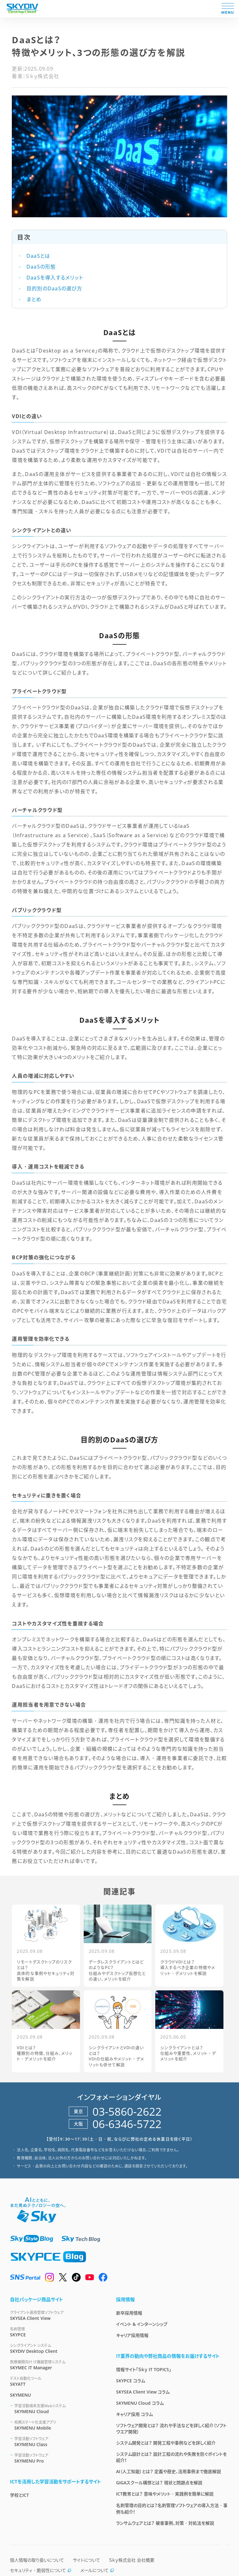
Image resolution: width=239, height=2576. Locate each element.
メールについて (97, 2570)
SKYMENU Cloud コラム (140, 2403)
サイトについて (86, 2560)
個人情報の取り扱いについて (37, 2560)
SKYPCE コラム (130, 2381)
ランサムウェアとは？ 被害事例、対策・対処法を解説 (165, 2523)
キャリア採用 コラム (134, 2414)
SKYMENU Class (57, 2441)
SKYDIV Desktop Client (55, 2348)
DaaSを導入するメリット (54, 277)
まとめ (33, 299)
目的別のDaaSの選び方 (53, 288)
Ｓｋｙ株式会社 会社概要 (131, 2560)
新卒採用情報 (129, 2313)
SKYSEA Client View (55, 2315)
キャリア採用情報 (132, 2335)
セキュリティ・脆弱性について (41, 2570)
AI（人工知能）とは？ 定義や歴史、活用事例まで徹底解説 (168, 2471)
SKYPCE (55, 2332)
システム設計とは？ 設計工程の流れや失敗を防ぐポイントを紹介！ (171, 2457)
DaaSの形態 (40, 266)
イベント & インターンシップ (141, 2324)
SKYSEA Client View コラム (143, 2392)
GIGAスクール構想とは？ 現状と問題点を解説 (159, 2483)
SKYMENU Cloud (57, 2408)
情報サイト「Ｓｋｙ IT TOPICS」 (143, 2369)
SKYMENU (20, 2395)
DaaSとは (37, 255)
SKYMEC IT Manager (55, 2365)
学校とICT (19, 2495)
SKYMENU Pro (57, 2458)
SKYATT (55, 2381)
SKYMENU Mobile (57, 2425)
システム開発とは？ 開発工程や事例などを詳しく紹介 (166, 2443)
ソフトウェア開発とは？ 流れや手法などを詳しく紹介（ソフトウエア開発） (171, 2428)
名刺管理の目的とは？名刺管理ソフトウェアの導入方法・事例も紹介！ (171, 2508)
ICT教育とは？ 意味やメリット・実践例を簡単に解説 (164, 2494)
